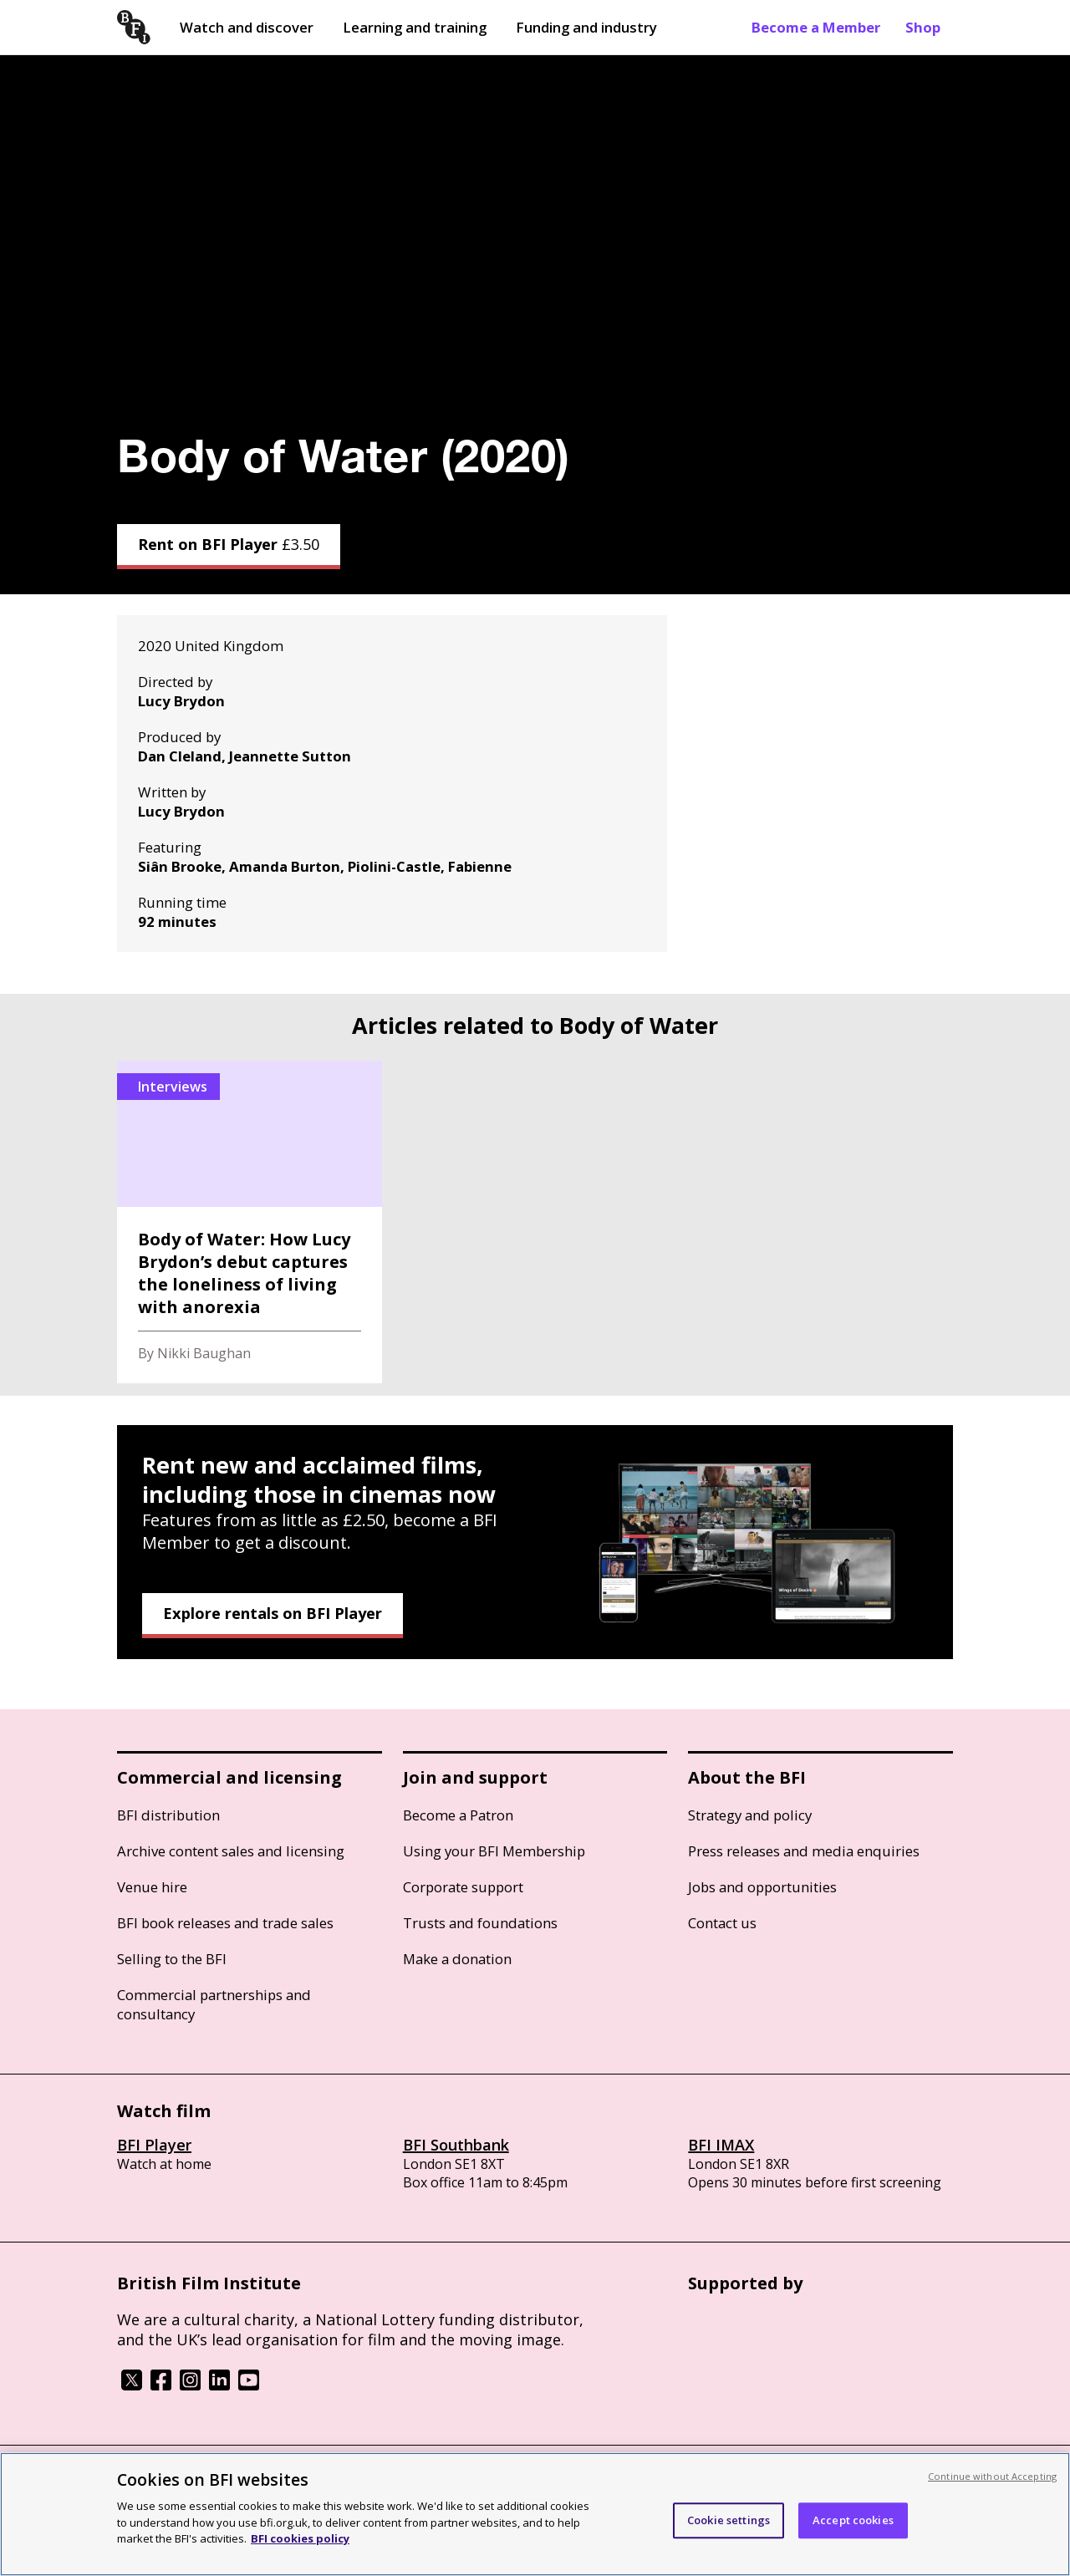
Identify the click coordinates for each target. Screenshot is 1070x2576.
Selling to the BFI (172, 1958)
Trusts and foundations (480, 1922)
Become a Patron (458, 1815)
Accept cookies (853, 2520)
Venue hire (152, 1886)
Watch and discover (246, 27)
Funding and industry (586, 27)
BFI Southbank (456, 2145)
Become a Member (816, 27)
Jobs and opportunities (762, 1886)
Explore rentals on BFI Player (272, 1613)
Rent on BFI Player (228, 544)
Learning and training (415, 27)
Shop (922, 27)
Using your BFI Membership (494, 1851)
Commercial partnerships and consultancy (214, 2004)
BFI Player (154, 2145)
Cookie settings (728, 2520)
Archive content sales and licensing (230, 1851)
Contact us (722, 1922)
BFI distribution (168, 1815)
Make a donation (457, 1958)
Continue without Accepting (992, 2476)
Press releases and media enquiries (804, 1851)
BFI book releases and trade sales (225, 1922)
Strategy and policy (750, 1815)
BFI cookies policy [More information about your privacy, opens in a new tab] (300, 2538)
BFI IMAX (721, 2145)
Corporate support (463, 1886)
